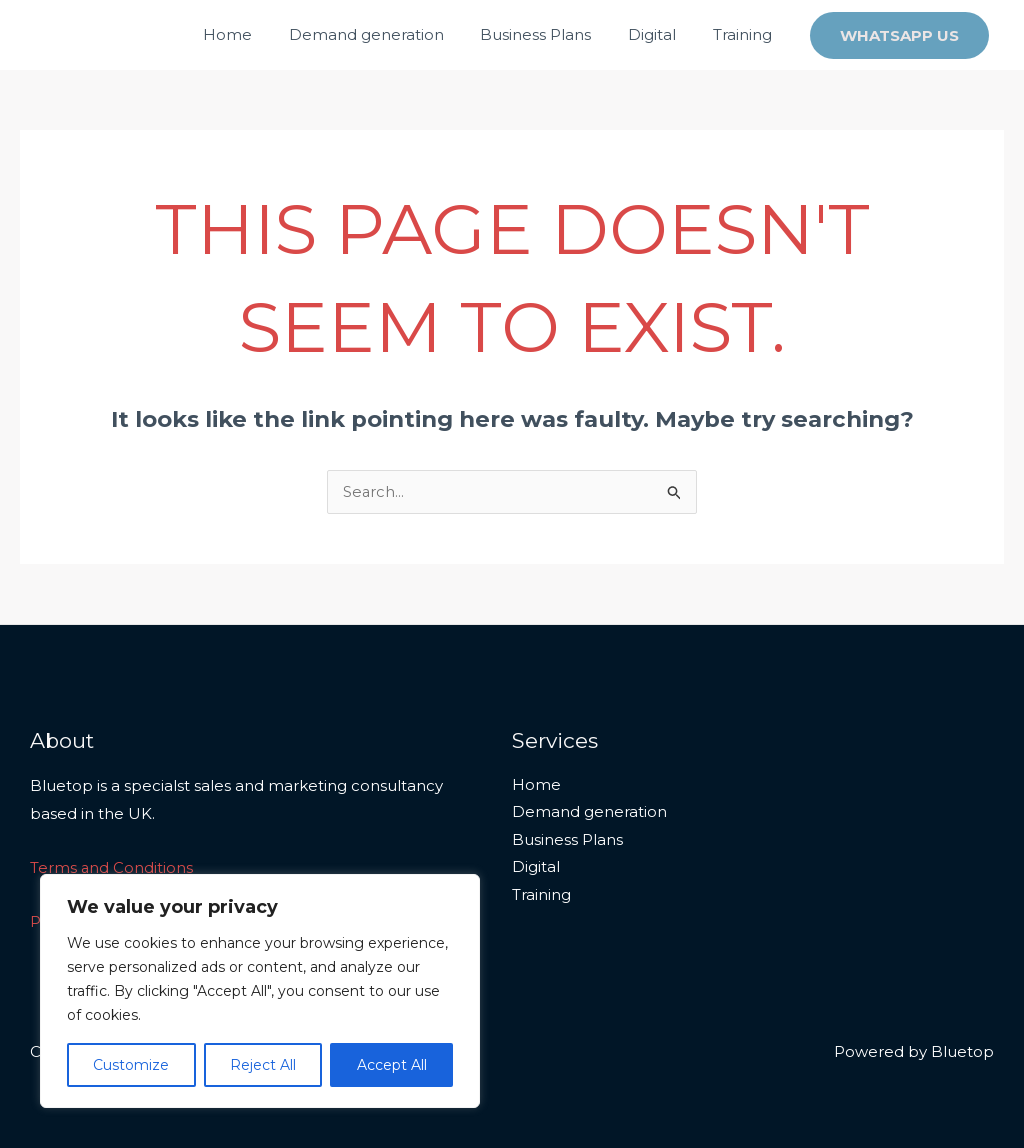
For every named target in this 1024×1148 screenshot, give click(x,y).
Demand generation (389, 34)
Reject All (263, 1065)
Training (745, 34)
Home (257, 34)
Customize (131, 1065)
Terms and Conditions (112, 868)
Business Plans (552, 34)
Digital (662, 34)
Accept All (392, 1065)
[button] (899, 35)
